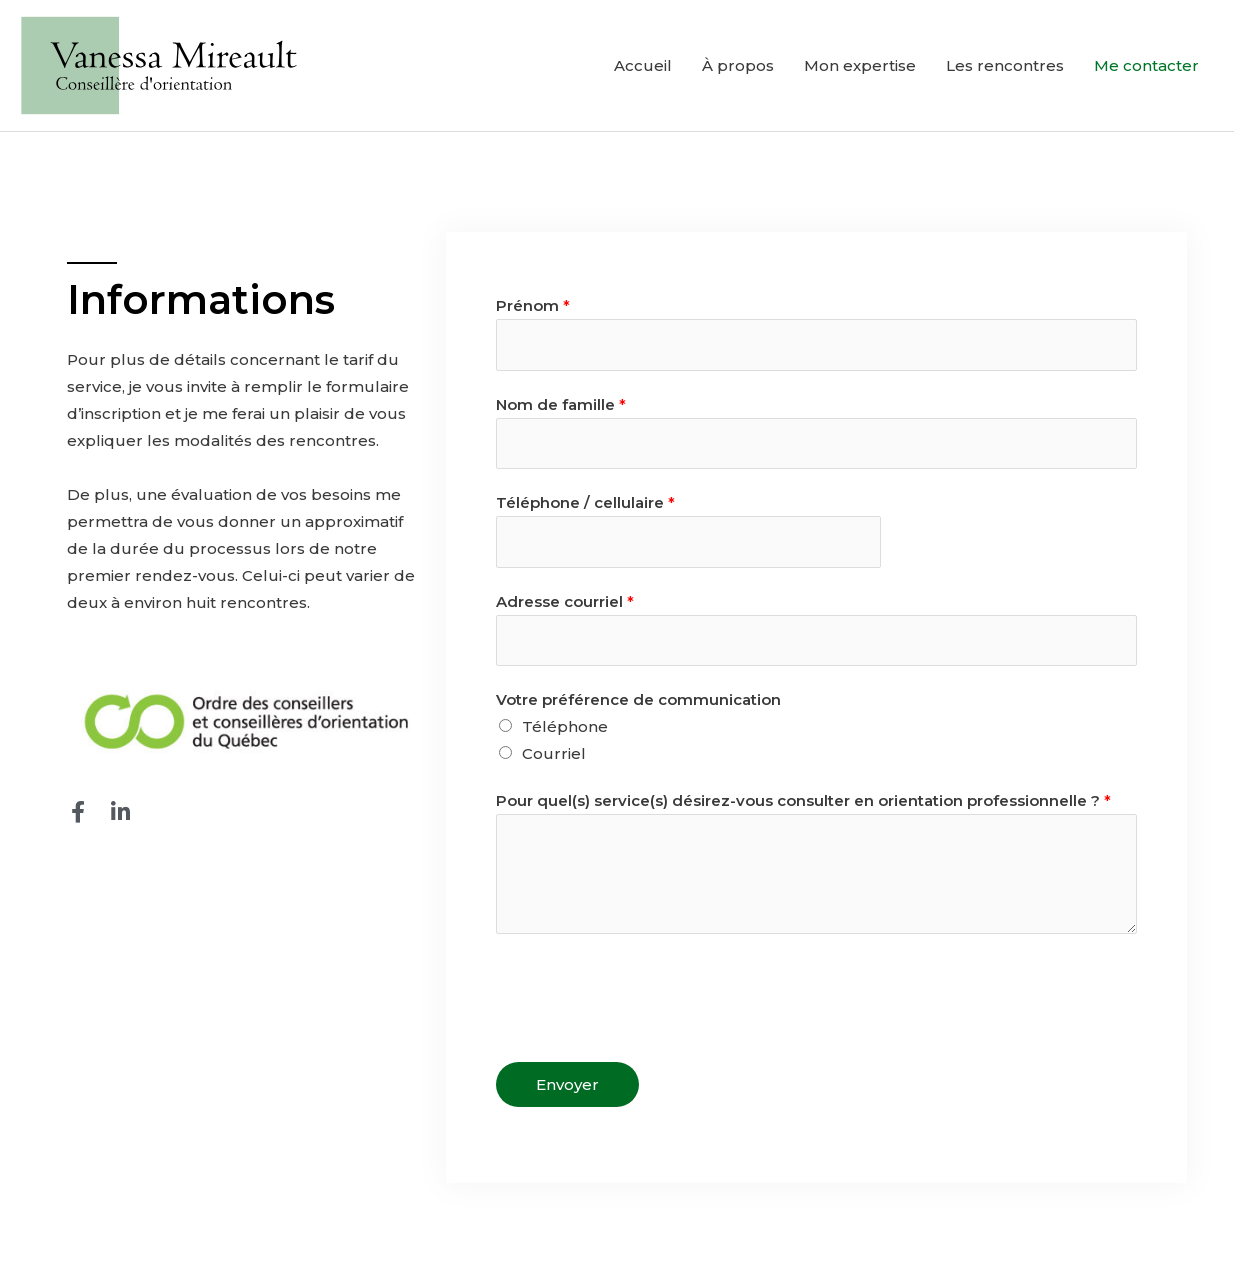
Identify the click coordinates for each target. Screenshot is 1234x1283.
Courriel (554, 753)
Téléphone (565, 726)
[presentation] (648, 993)
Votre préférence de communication (638, 699)
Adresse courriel (565, 601)
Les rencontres (1005, 65)
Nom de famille (561, 404)
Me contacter (1146, 65)
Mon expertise (860, 65)
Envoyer (567, 1084)
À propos (738, 65)
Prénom (533, 305)
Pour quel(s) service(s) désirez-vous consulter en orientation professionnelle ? (803, 800)
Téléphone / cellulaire (585, 502)
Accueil (643, 65)
